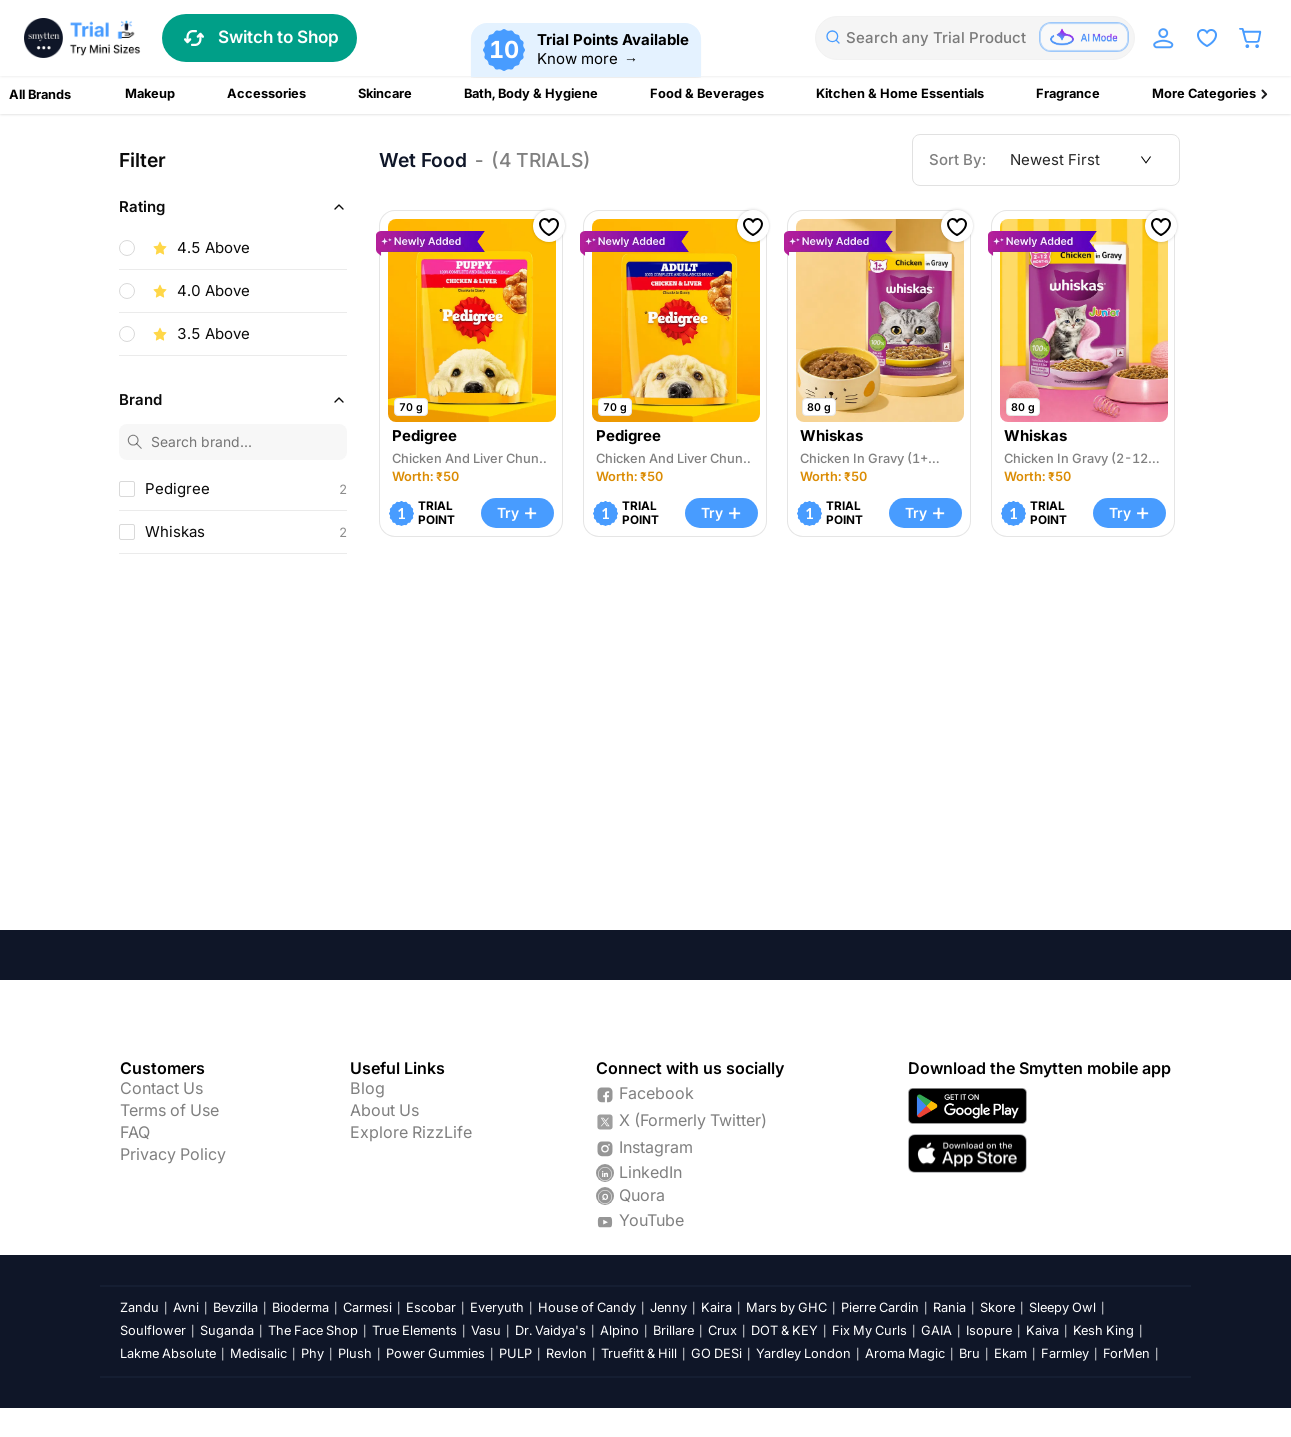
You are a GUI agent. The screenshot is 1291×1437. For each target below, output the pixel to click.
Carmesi (367, 1307)
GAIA (936, 1330)
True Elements (414, 1330)
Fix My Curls (869, 1330)
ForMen (1126, 1353)
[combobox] (975, 38)
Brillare (673, 1330)
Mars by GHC (786, 1307)
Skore (997, 1307)
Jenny (668, 1307)
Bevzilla (235, 1307)
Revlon (566, 1353)
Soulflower (153, 1330)
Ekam (1010, 1353)
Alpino (619, 1330)
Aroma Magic (905, 1353)
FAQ (135, 1133)
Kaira (716, 1307)
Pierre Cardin (880, 1307)
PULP (515, 1353)
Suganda (227, 1330)
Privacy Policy (173, 1155)
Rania (949, 1307)
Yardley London (803, 1353)
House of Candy (587, 1307)
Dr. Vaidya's (550, 1330)
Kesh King (1103, 1330)
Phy (312, 1353)
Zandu (139, 1307)
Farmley (1065, 1353)
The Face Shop (313, 1330)
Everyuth (497, 1307)
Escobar (431, 1307)
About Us (384, 1111)
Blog (367, 1089)
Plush (355, 1353)
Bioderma (300, 1307)
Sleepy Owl (1062, 1307)
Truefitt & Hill (639, 1353)
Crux (722, 1330)
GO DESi (716, 1353)
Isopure (989, 1330)
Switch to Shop (259, 38)
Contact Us (161, 1089)
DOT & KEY (784, 1330)
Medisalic (258, 1353)
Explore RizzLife (411, 1133)
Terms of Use (169, 1111)
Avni (186, 1307)
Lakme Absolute (168, 1353)
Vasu (486, 1330)
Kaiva (1042, 1330)
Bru (969, 1353)
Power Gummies (435, 1353)
